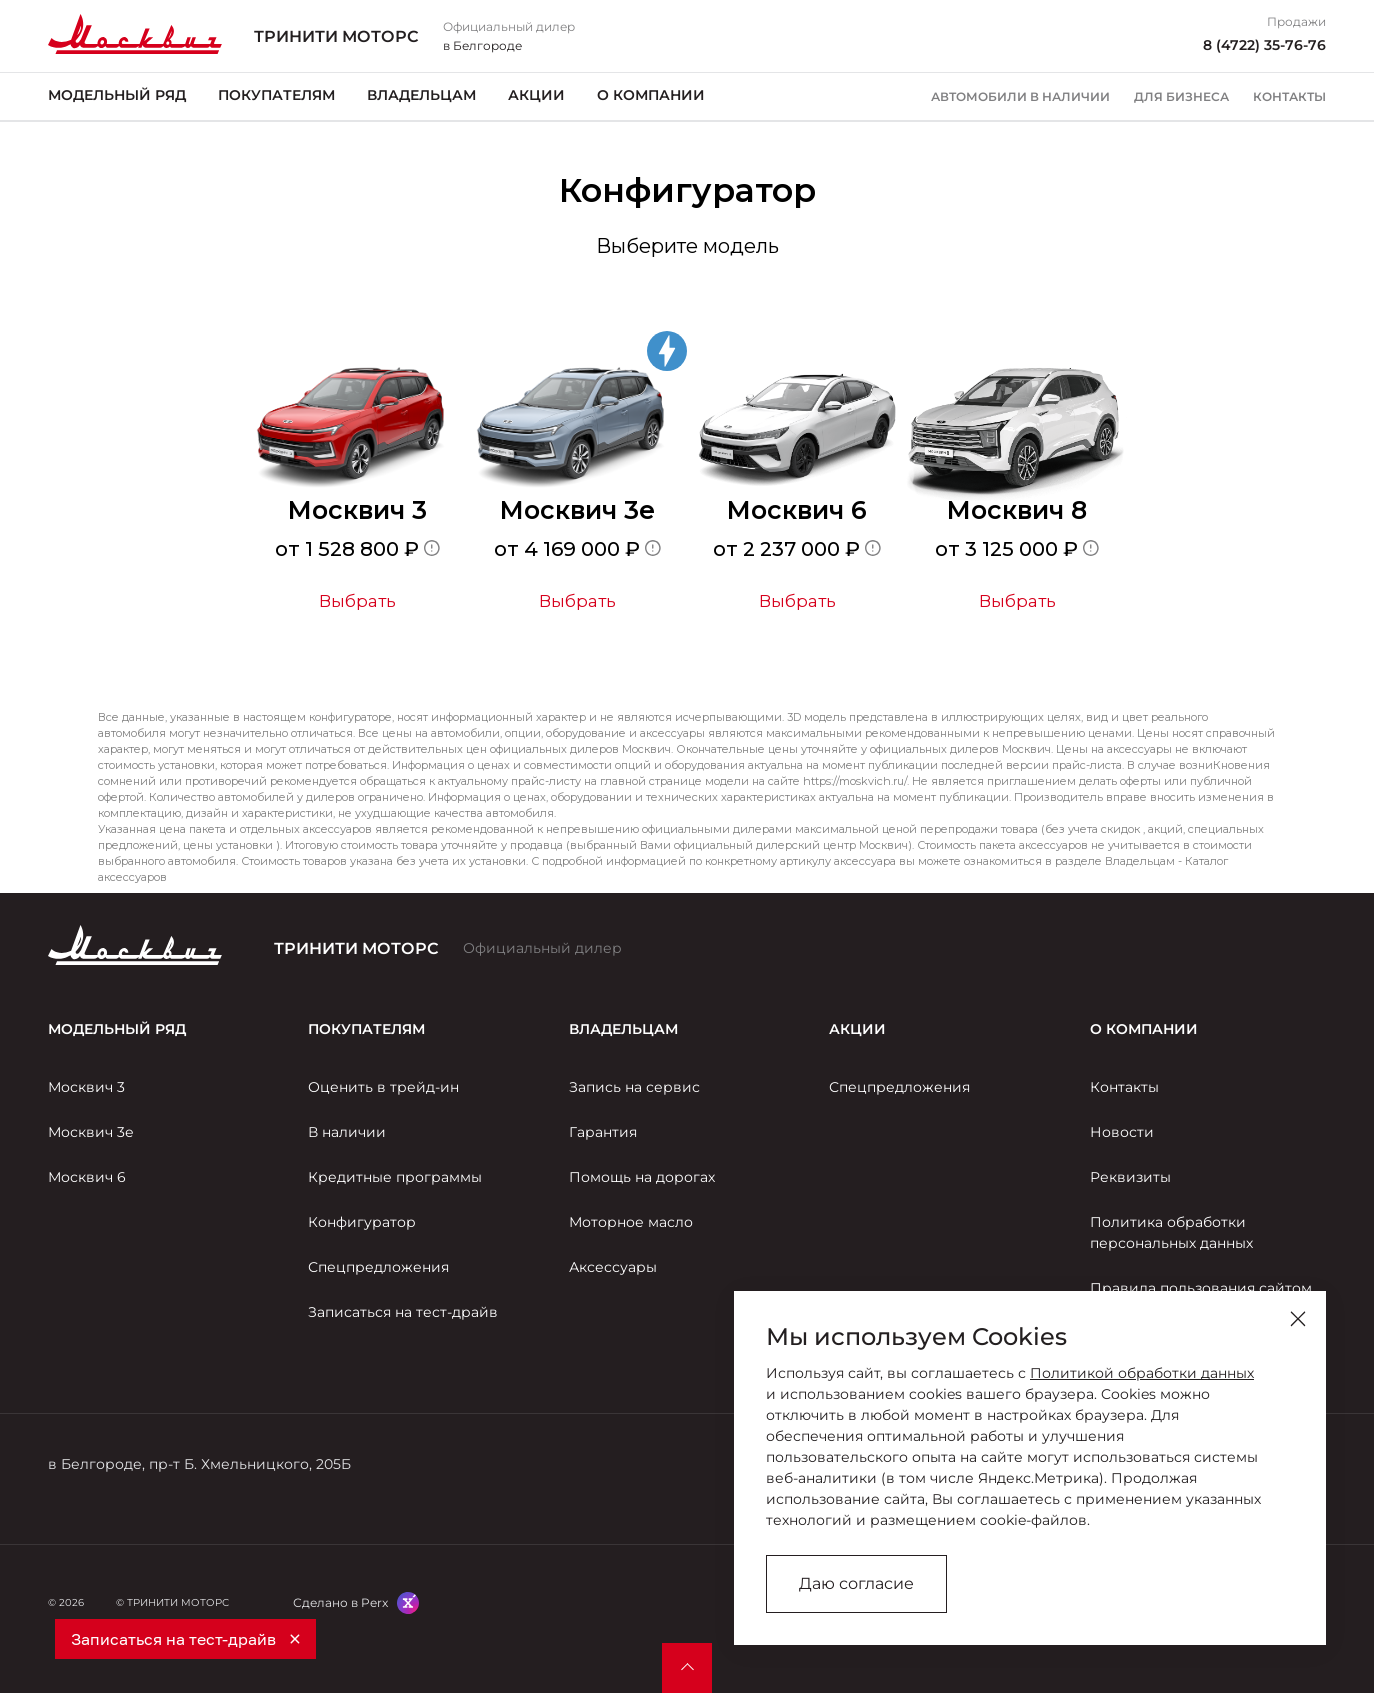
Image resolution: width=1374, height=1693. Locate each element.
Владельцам (421, 95)
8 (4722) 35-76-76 (1264, 45)
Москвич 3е (91, 1132)
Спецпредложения (378, 1267)
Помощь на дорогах (642, 1177)
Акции (536, 95)
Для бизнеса (1181, 97)
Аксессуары (613, 1267)
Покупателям (276, 95)
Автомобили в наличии (1020, 97)
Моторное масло (631, 1222)
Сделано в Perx (340, 1602)
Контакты (1289, 97)
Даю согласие (856, 1583)
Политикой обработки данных (1142, 1373)
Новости (1122, 1132)
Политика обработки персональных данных (1171, 1232)
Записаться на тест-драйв (403, 1312)
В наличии (347, 1132)
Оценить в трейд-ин (383, 1087)
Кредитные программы (395, 1177)
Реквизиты (1130, 1177)
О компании (651, 95)
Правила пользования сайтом (1201, 1288)
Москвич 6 (87, 1177)
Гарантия (603, 1132)
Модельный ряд (117, 95)
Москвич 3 (86, 1087)
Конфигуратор (362, 1222)
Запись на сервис (634, 1087)
